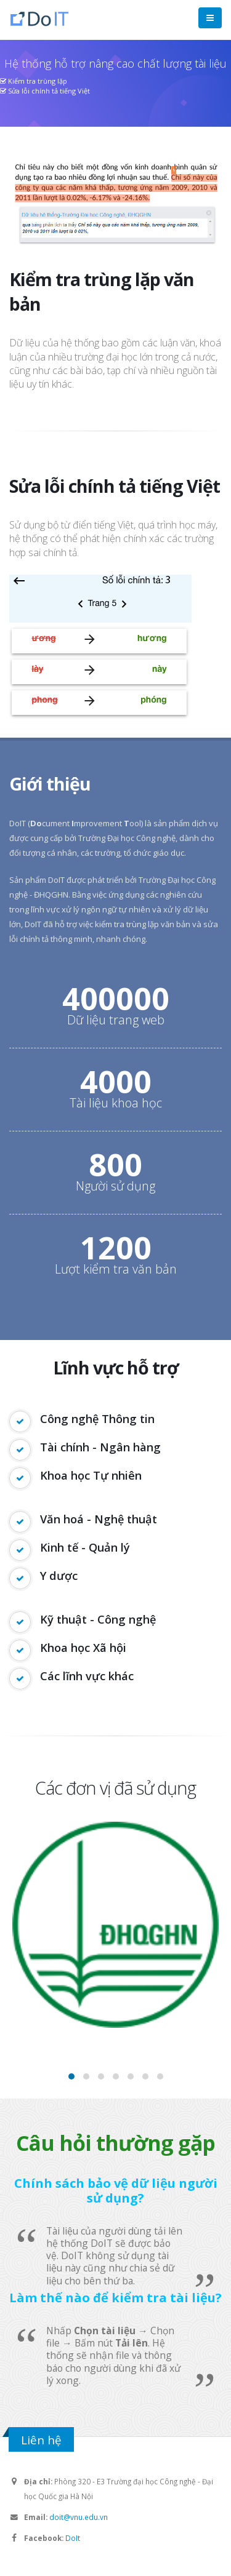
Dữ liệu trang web (115, 1020)
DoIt (72, 2538)
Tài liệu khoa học (116, 1103)
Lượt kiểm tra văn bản (116, 1269)
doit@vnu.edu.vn (78, 2517)
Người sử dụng (115, 1186)
